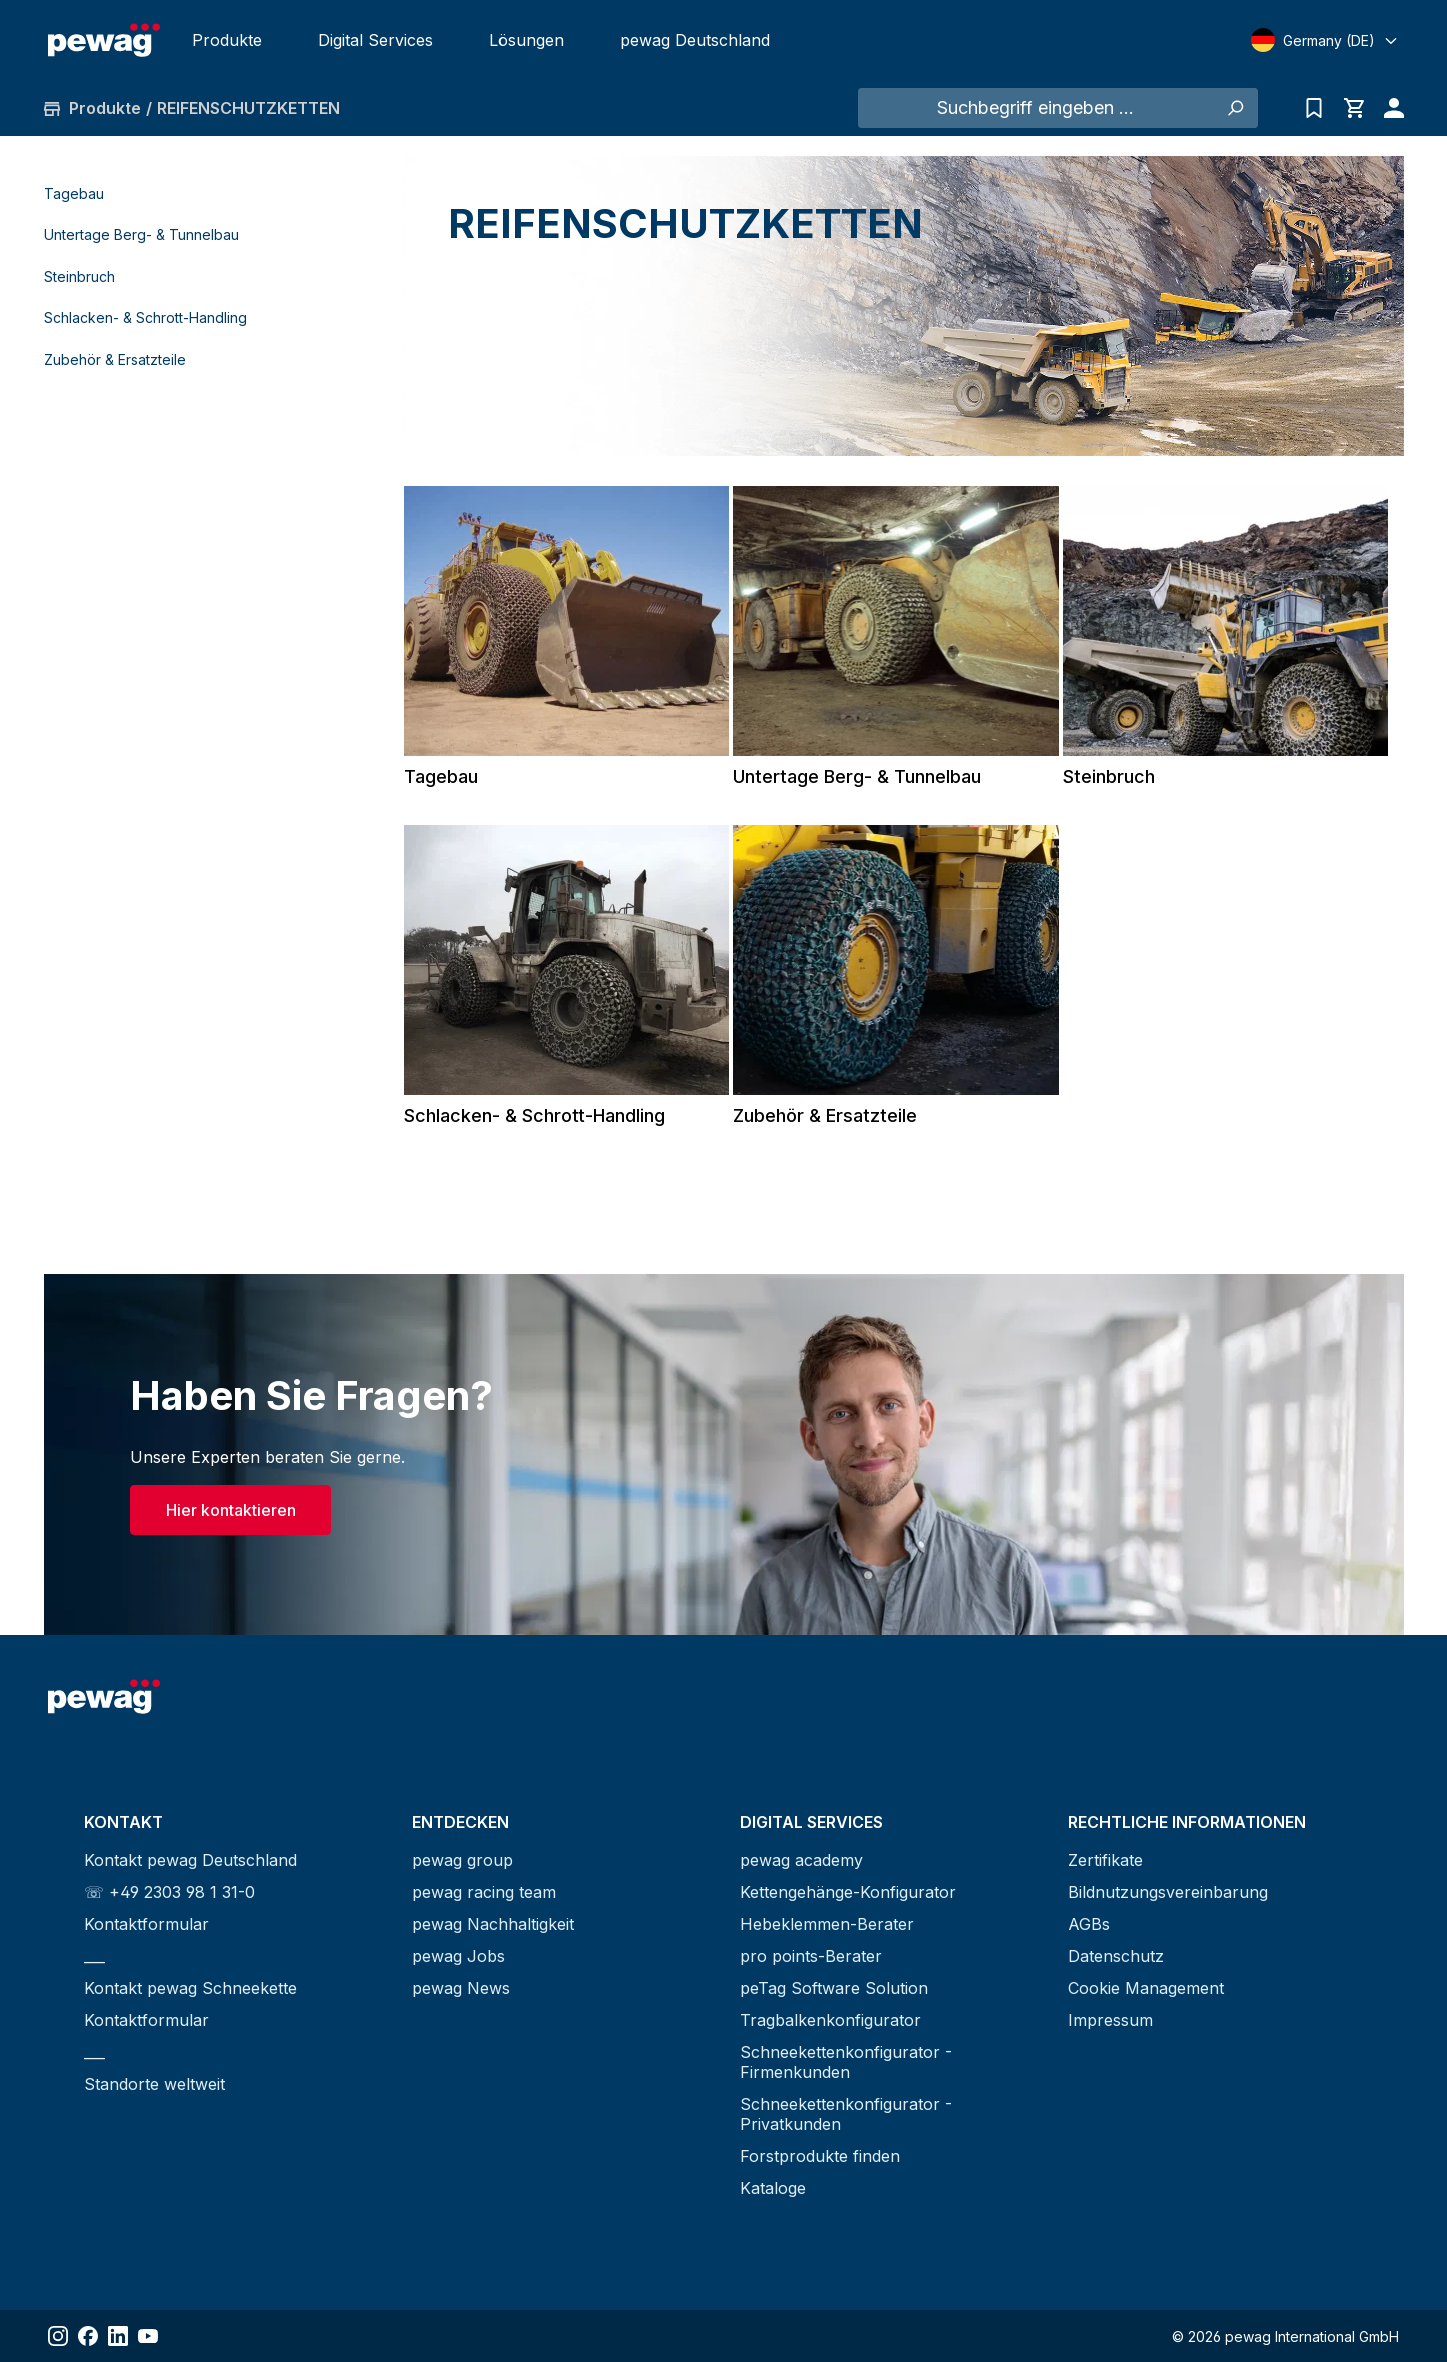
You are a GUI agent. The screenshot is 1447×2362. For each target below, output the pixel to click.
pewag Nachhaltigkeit (493, 1924)
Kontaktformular (146, 1924)
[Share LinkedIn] (118, 2336)
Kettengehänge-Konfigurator (848, 1892)
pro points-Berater (811, 1956)
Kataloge (773, 2188)
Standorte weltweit (154, 2084)
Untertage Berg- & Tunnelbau (141, 234)
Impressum (1110, 2020)
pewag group (462, 1860)
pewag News (461, 1988)
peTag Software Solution (834, 1988)
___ (94, 1956)
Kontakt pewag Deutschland (190, 1860)
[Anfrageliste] (1314, 108)
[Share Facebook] (88, 2336)
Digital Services (375, 40)
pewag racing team (484, 1892)
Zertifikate (1105, 1860)
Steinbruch (79, 276)
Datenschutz (1116, 1956)
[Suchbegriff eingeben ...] (1036, 108)
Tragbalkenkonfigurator (830, 2020)
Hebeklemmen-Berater (827, 1924)
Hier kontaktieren (231, 1510)
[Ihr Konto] (1389, 108)
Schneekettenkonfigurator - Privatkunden (846, 2114)
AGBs (1089, 1924)
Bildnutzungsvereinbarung (1168, 1892)
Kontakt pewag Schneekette (190, 1988)
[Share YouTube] (148, 2336)
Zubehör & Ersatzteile (115, 359)
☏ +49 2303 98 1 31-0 (169, 1892)
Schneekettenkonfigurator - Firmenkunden (846, 2062)
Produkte (227, 40)
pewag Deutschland (695, 40)
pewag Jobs (458, 1956)
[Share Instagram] (58, 2336)
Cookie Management (1146, 1988)
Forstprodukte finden (820, 2156)
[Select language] (1325, 40)
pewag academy (801, 1860)
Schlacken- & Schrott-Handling (145, 317)
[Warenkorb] (1354, 108)
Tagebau (74, 193)
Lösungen (526, 40)
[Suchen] (1235, 108)
